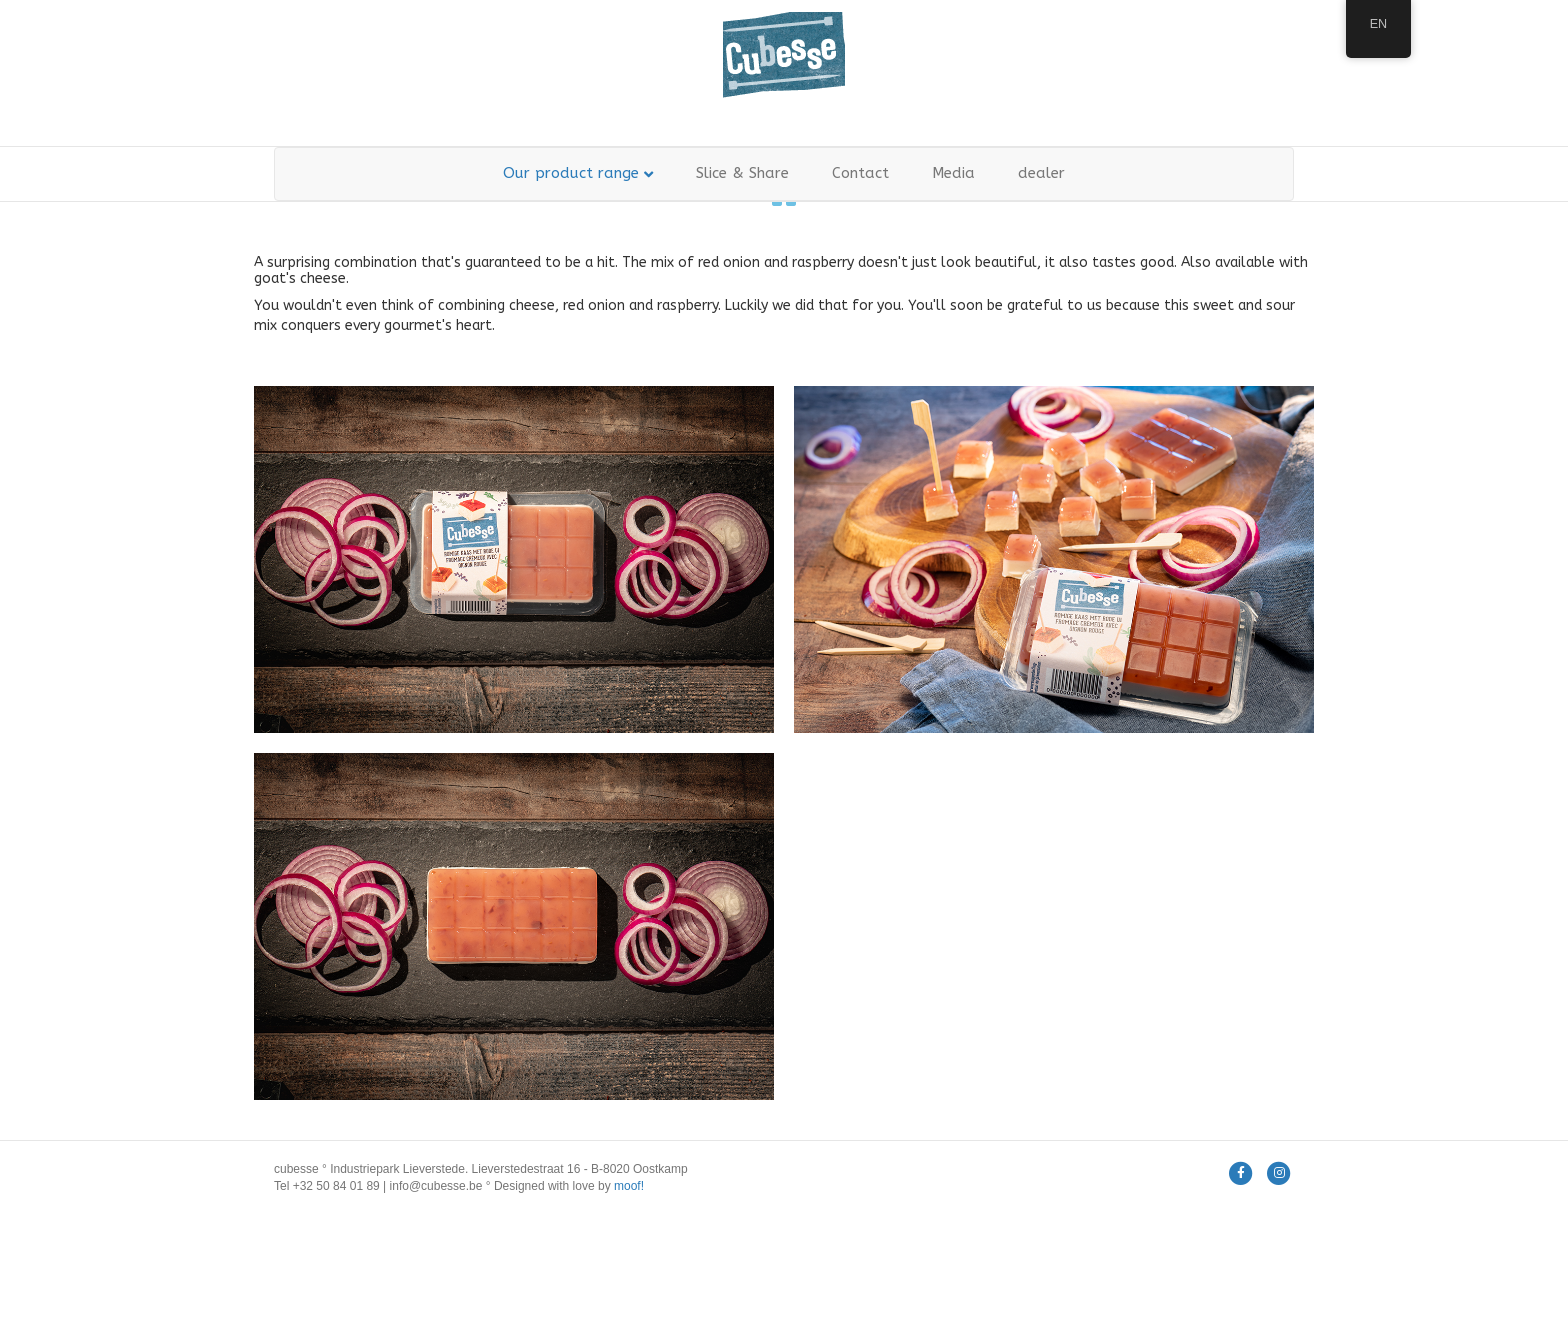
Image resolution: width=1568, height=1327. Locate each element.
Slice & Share (742, 173)
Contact (860, 173)
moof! (629, 1186)
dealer (1041, 173)
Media (953, 173)
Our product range (571, 173)
